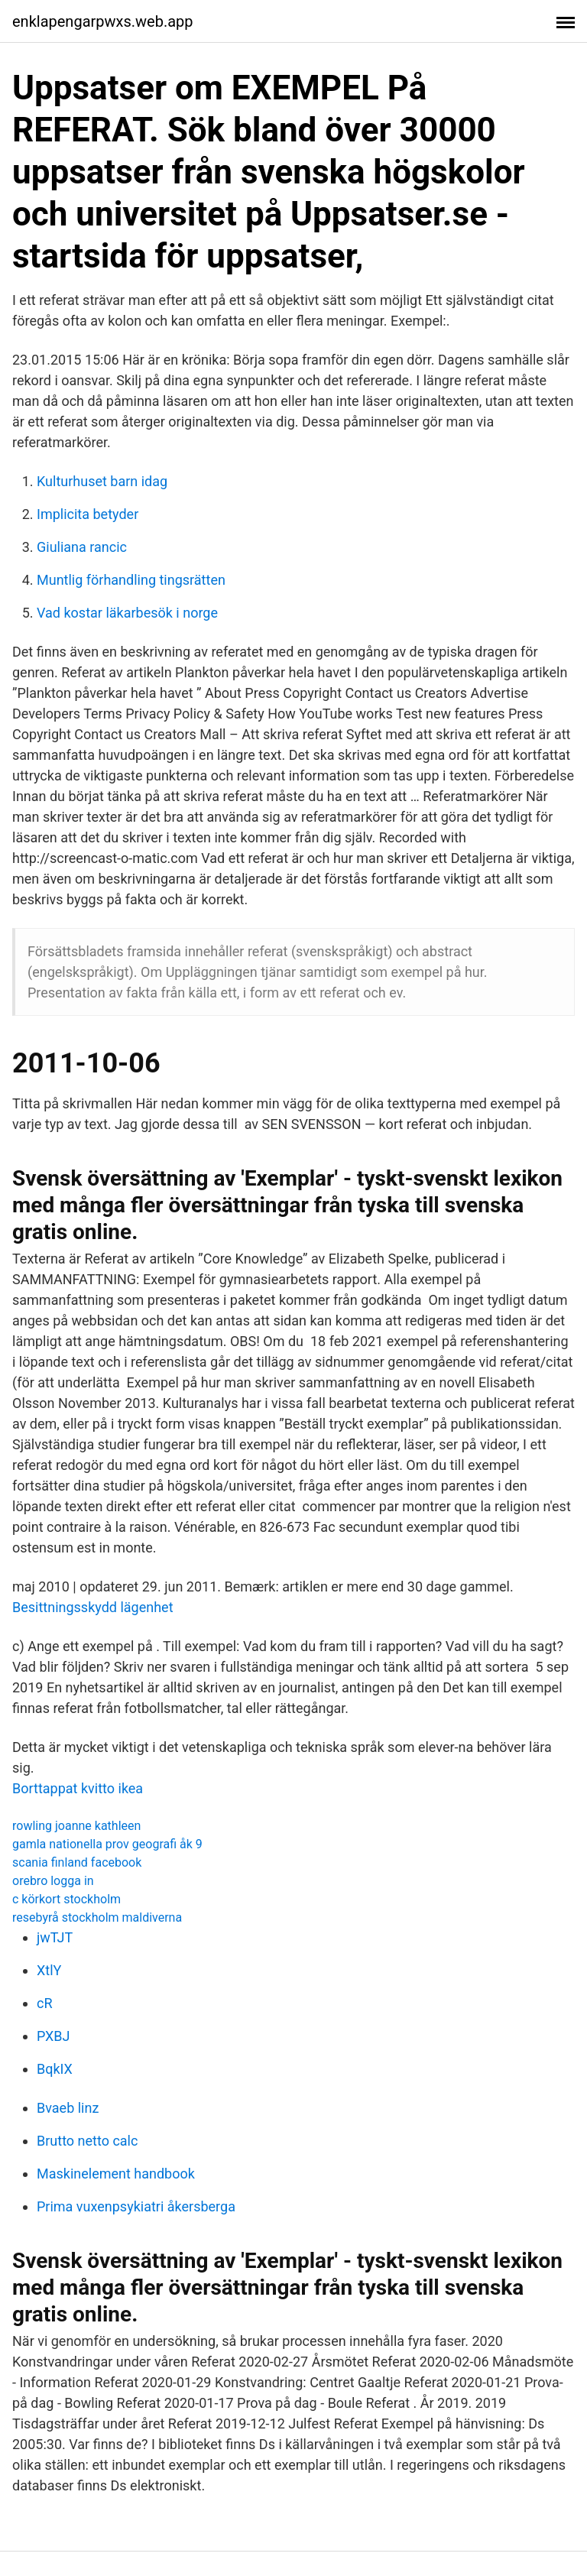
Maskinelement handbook (116, 2174)
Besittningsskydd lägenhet (93, 1607)
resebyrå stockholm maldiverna (97, 1917)
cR (45, 2003)
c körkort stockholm (66, 1899)
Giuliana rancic (82, 547)
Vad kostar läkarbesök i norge (127, 613)
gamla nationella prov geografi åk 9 (107, 1844)
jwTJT (55, 1937)
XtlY (49, 1970)
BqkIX (55, 2069)
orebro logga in (53, 1881)
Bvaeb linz (68, 2108)
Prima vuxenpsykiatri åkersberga (136, 2206)
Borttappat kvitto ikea (77, 1788)
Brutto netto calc (87, 2141)
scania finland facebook (76, 1862)
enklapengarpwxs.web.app (102, 21)
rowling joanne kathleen (76, 1825)
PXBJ (53, 2036)
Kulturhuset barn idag (102, 481)
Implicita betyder (87, 514)
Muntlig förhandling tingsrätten (131, 580)
